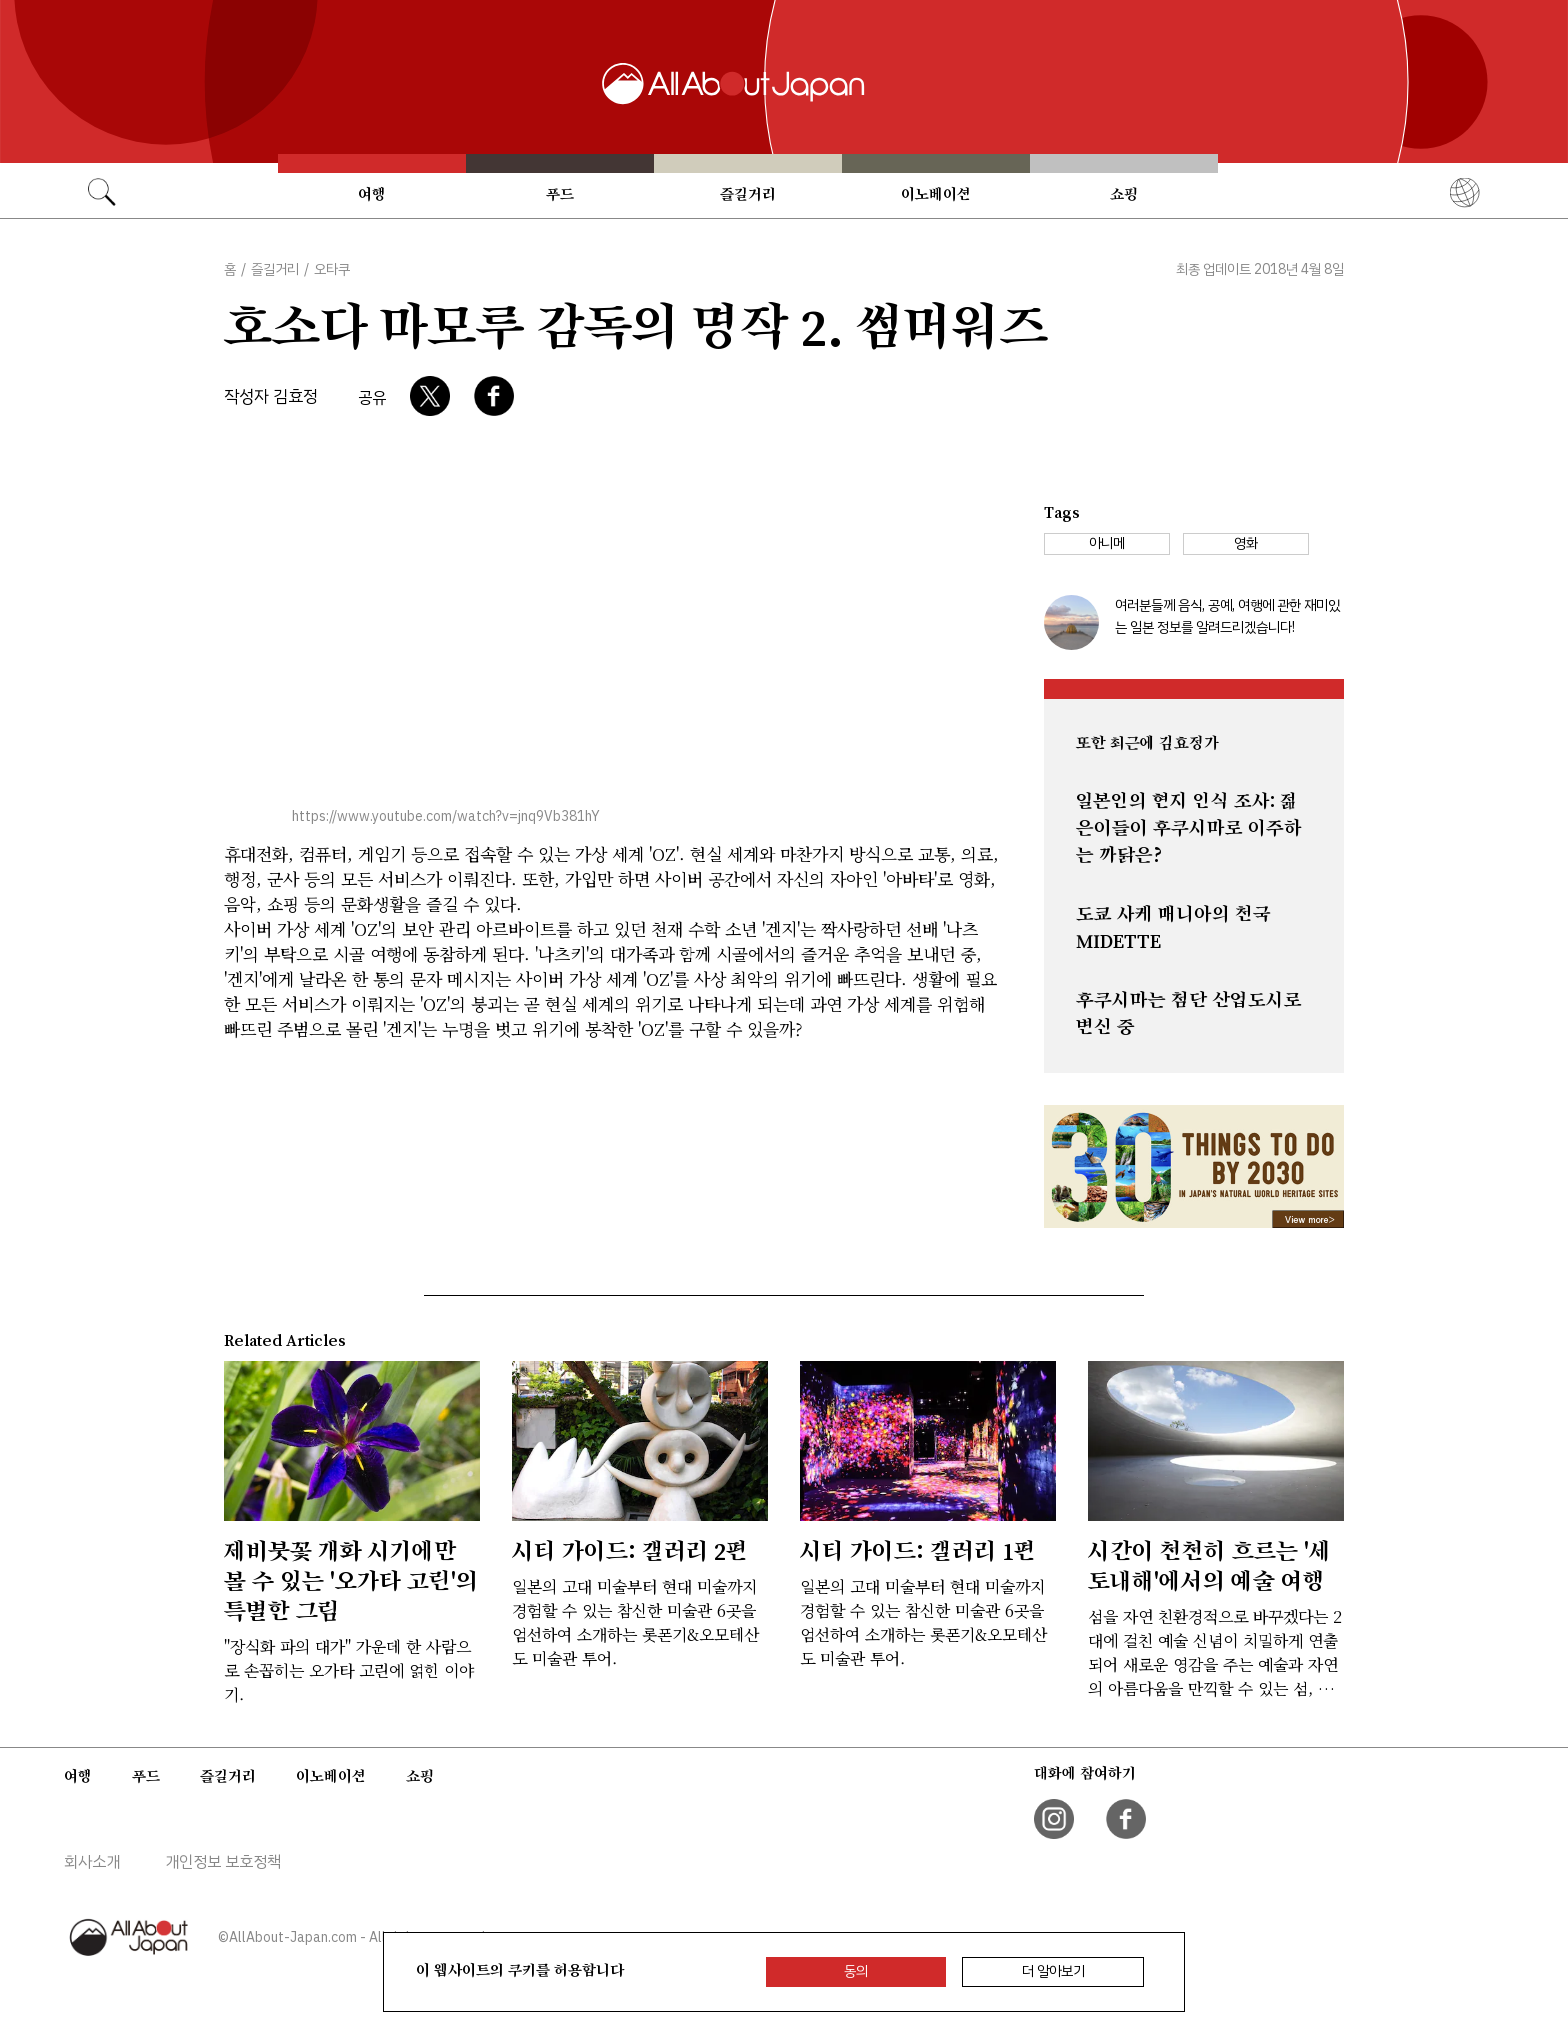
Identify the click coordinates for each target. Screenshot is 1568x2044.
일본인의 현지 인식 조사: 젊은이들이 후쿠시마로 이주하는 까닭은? (1189, 828)
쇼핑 (1124, 194)
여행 (372, 194)
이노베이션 (936, 194)
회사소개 (92, 1862)
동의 (856, 1971)
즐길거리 (748, 194)
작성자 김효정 (271, 396)
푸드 (560, 194)
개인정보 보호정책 (223, 1862)
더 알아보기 (1053, 1971)
